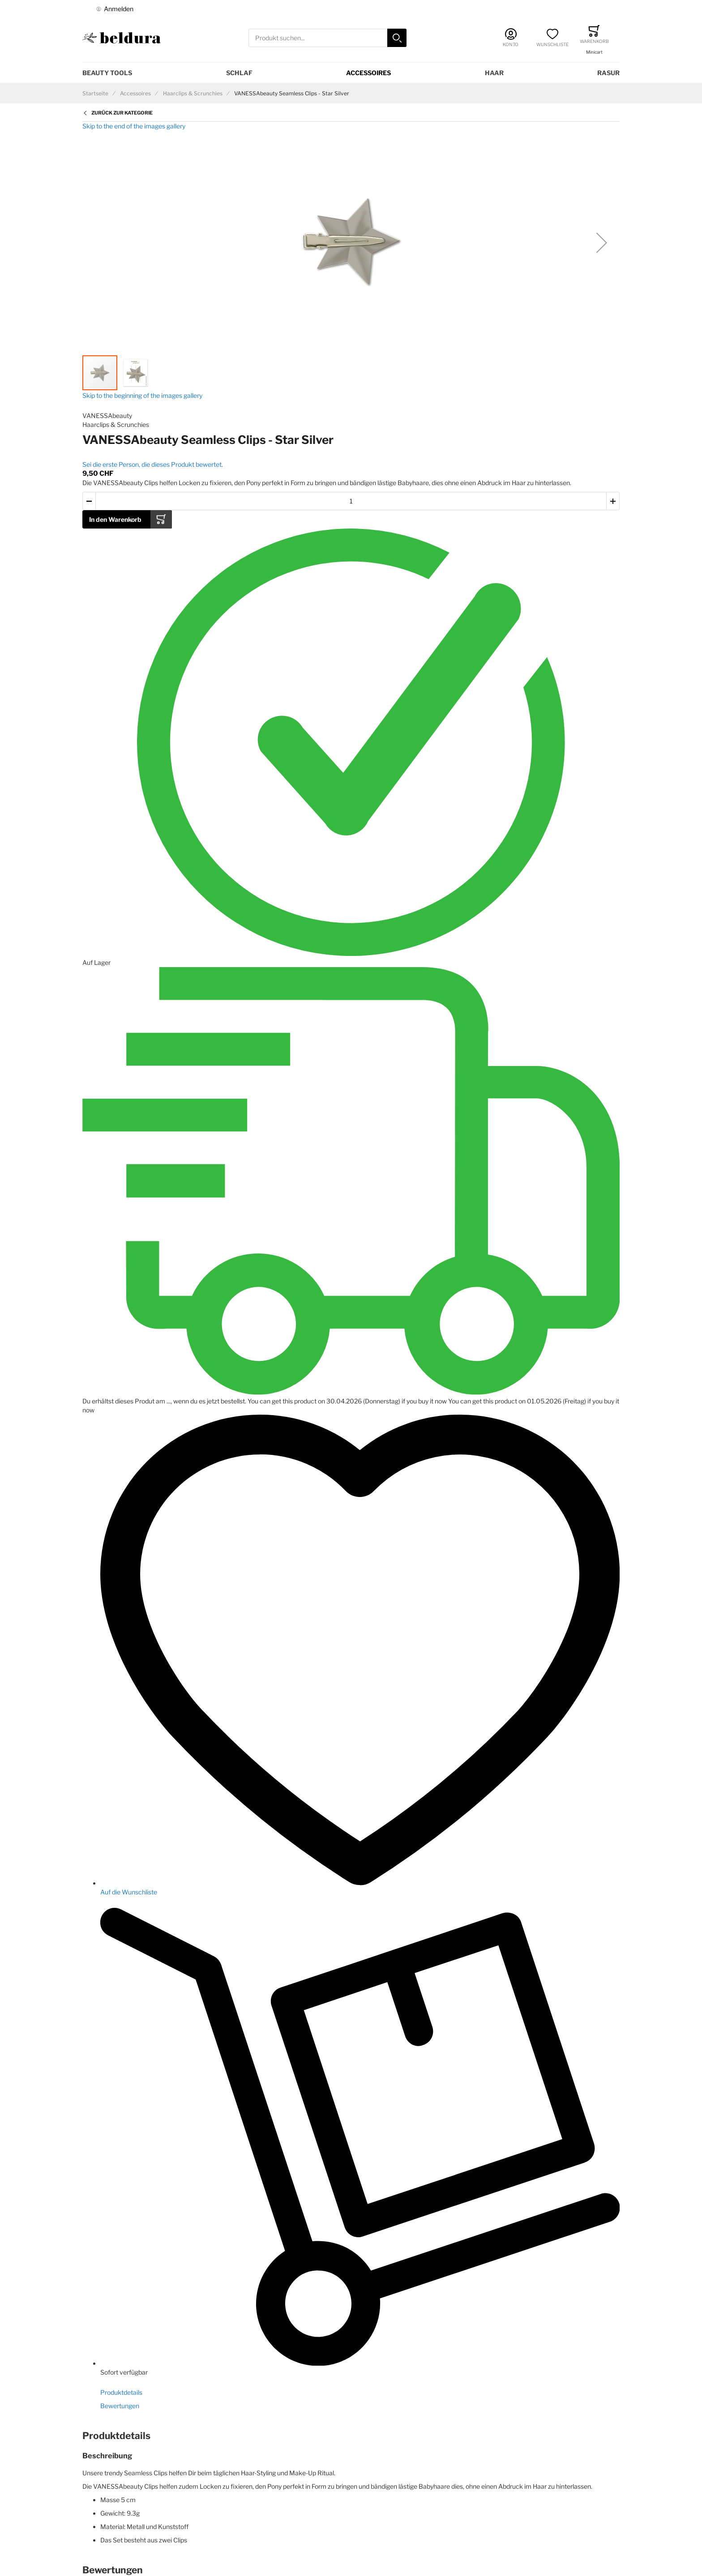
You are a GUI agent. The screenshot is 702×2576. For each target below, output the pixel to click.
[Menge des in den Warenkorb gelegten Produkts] (351, 501)
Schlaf (239, 73)
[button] (602, 242)
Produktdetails (121, 2392)
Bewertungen (119, 2406)
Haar (494, 73)
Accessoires (368, 73)
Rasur (608, 73)
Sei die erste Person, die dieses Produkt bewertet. (152, 464)
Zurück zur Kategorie (122, 113)
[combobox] (327, 38)
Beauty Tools (107, 73)
